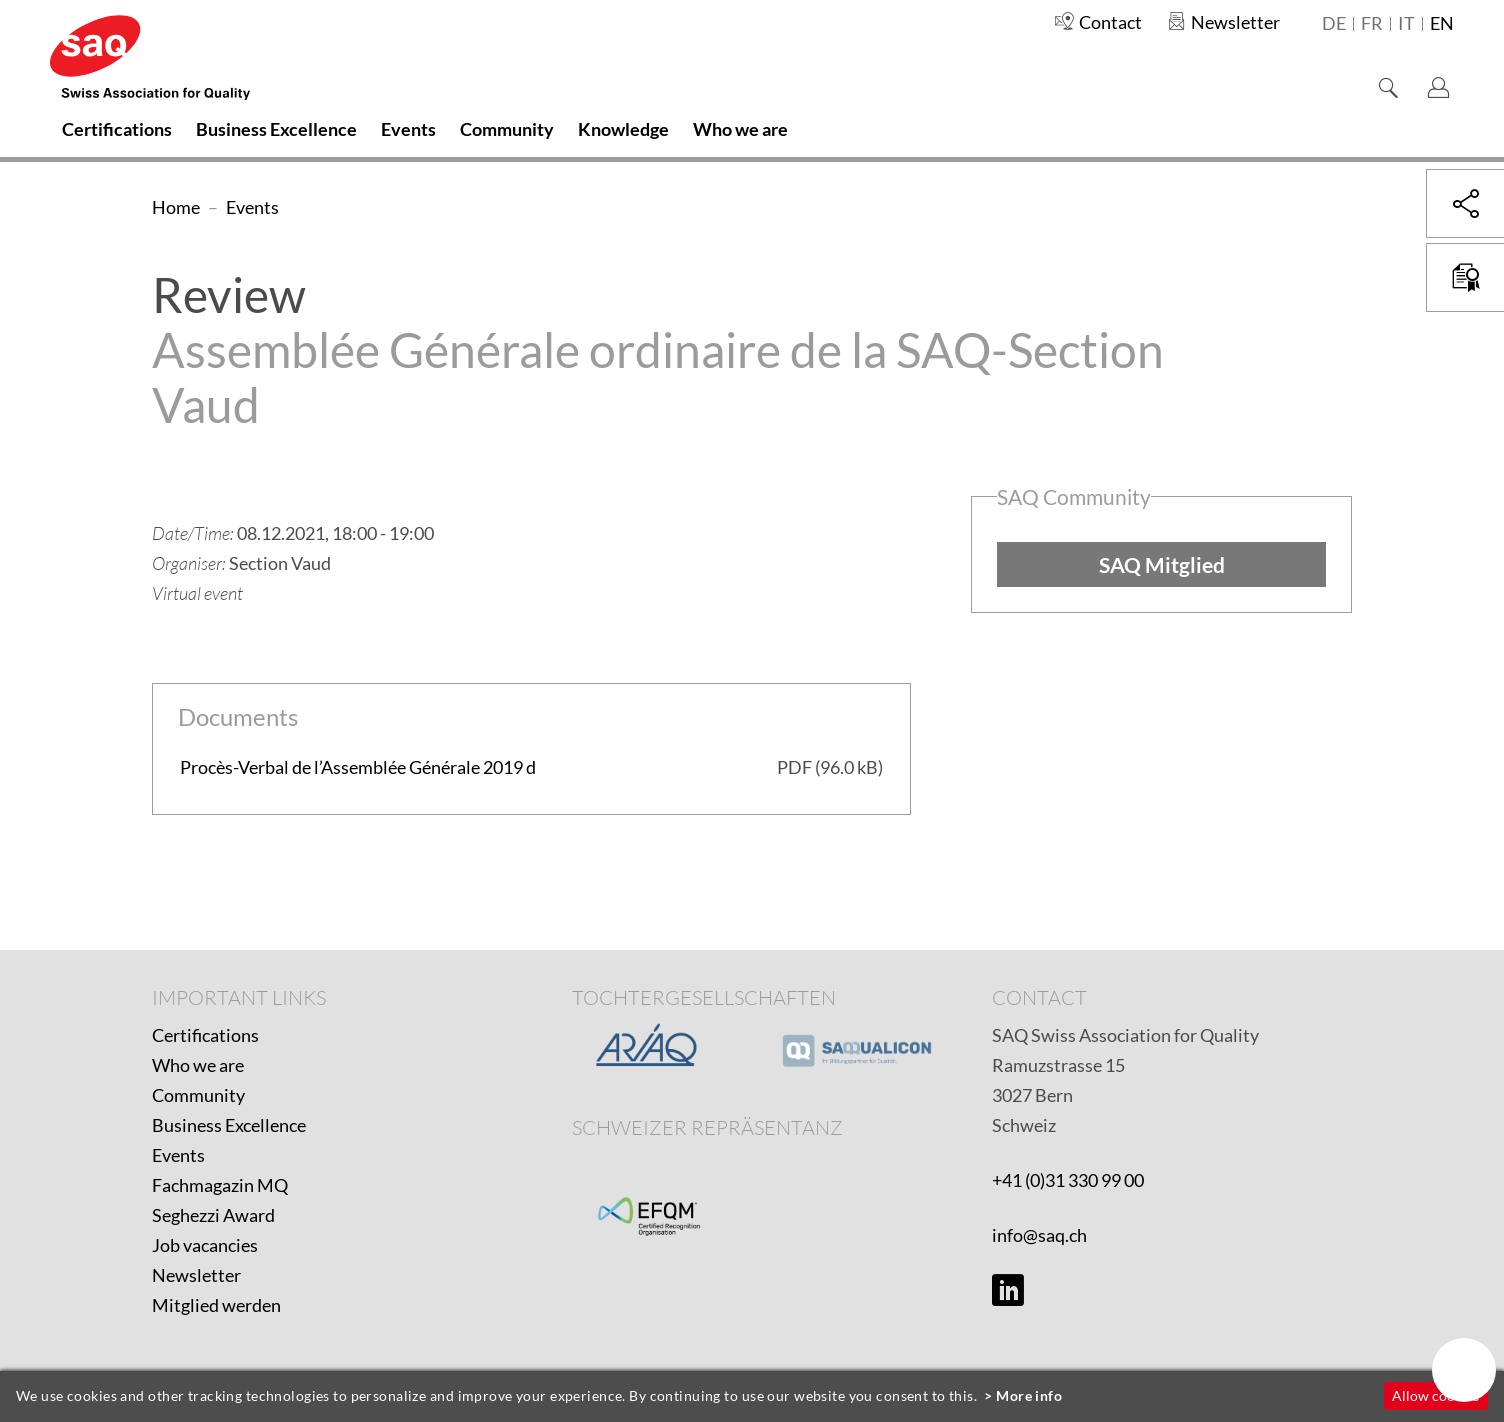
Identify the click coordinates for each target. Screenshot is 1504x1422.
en (1442, 24)
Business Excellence (229, 1125)
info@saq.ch (1039, 1235)
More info (1029, 1395)
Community (198, 1095)
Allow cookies (1435, 1395)
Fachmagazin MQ (220, 1185)
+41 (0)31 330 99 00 (1068, 1180)
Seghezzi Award (213, 1215)
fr (1372, 24)
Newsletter (196, 1275)
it (1406, 24)
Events (178, 1155)
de (1334, 24)
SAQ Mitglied (1162, 564)
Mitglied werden (216, 1305)
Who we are (198, 1065)
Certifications (205, 1035)
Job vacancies (205, 1245)
